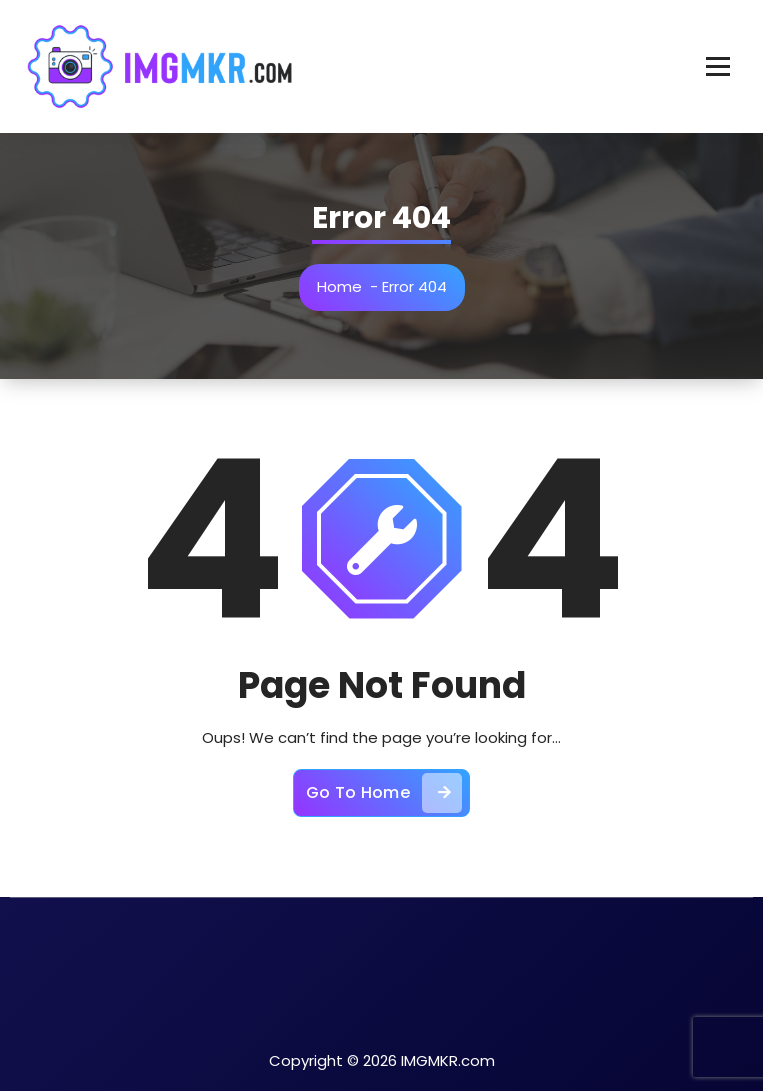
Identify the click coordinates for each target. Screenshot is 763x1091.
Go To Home (384, 793)
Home (339, 286)
